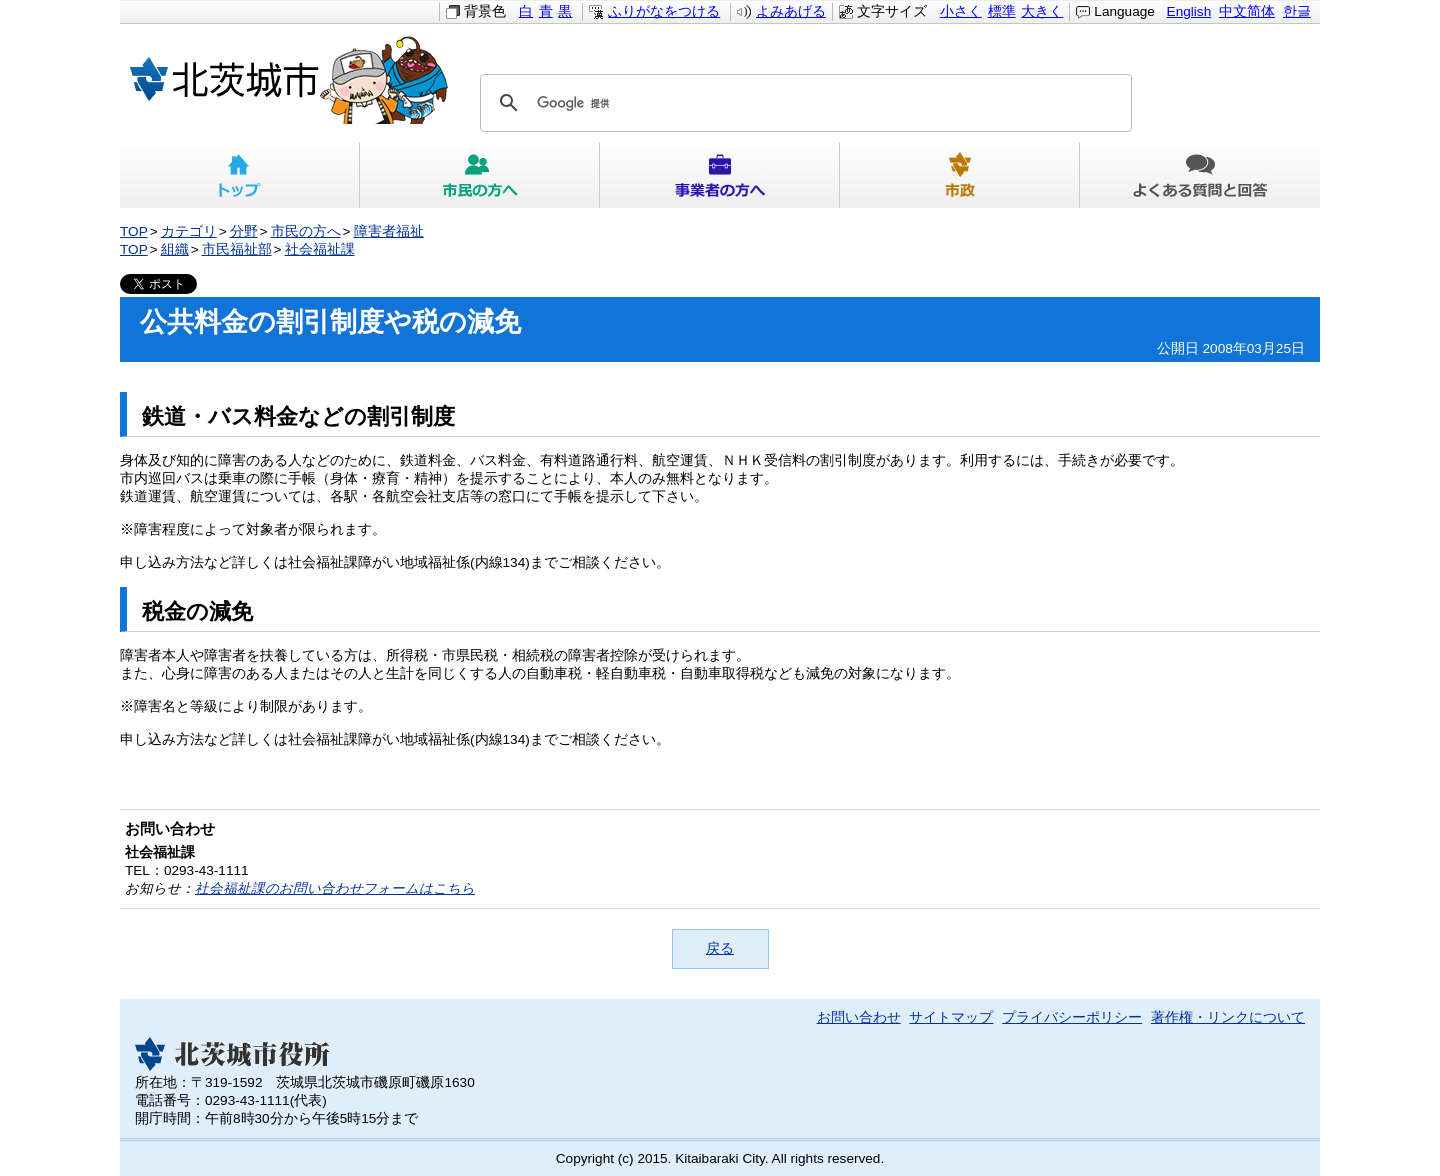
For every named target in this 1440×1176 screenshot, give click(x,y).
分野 (244, 231)
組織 (175, 249)
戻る (720, 948)
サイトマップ (951, 1017)
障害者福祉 (389, 231)
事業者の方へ (720, 175)
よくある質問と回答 (1200, 175)
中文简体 (1247, 11)
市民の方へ (480, 175)
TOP (134, 231)
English (1189, 11)
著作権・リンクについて (1228, 1017)
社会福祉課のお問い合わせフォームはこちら (335, 888)
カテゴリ (189, 231)
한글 (1297, 11)
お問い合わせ (859, 1017)
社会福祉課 (320, 249)
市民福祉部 (237, 249)
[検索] (803, 103)
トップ (240, 175)
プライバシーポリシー (1072, 1017)
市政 (960, 175)
